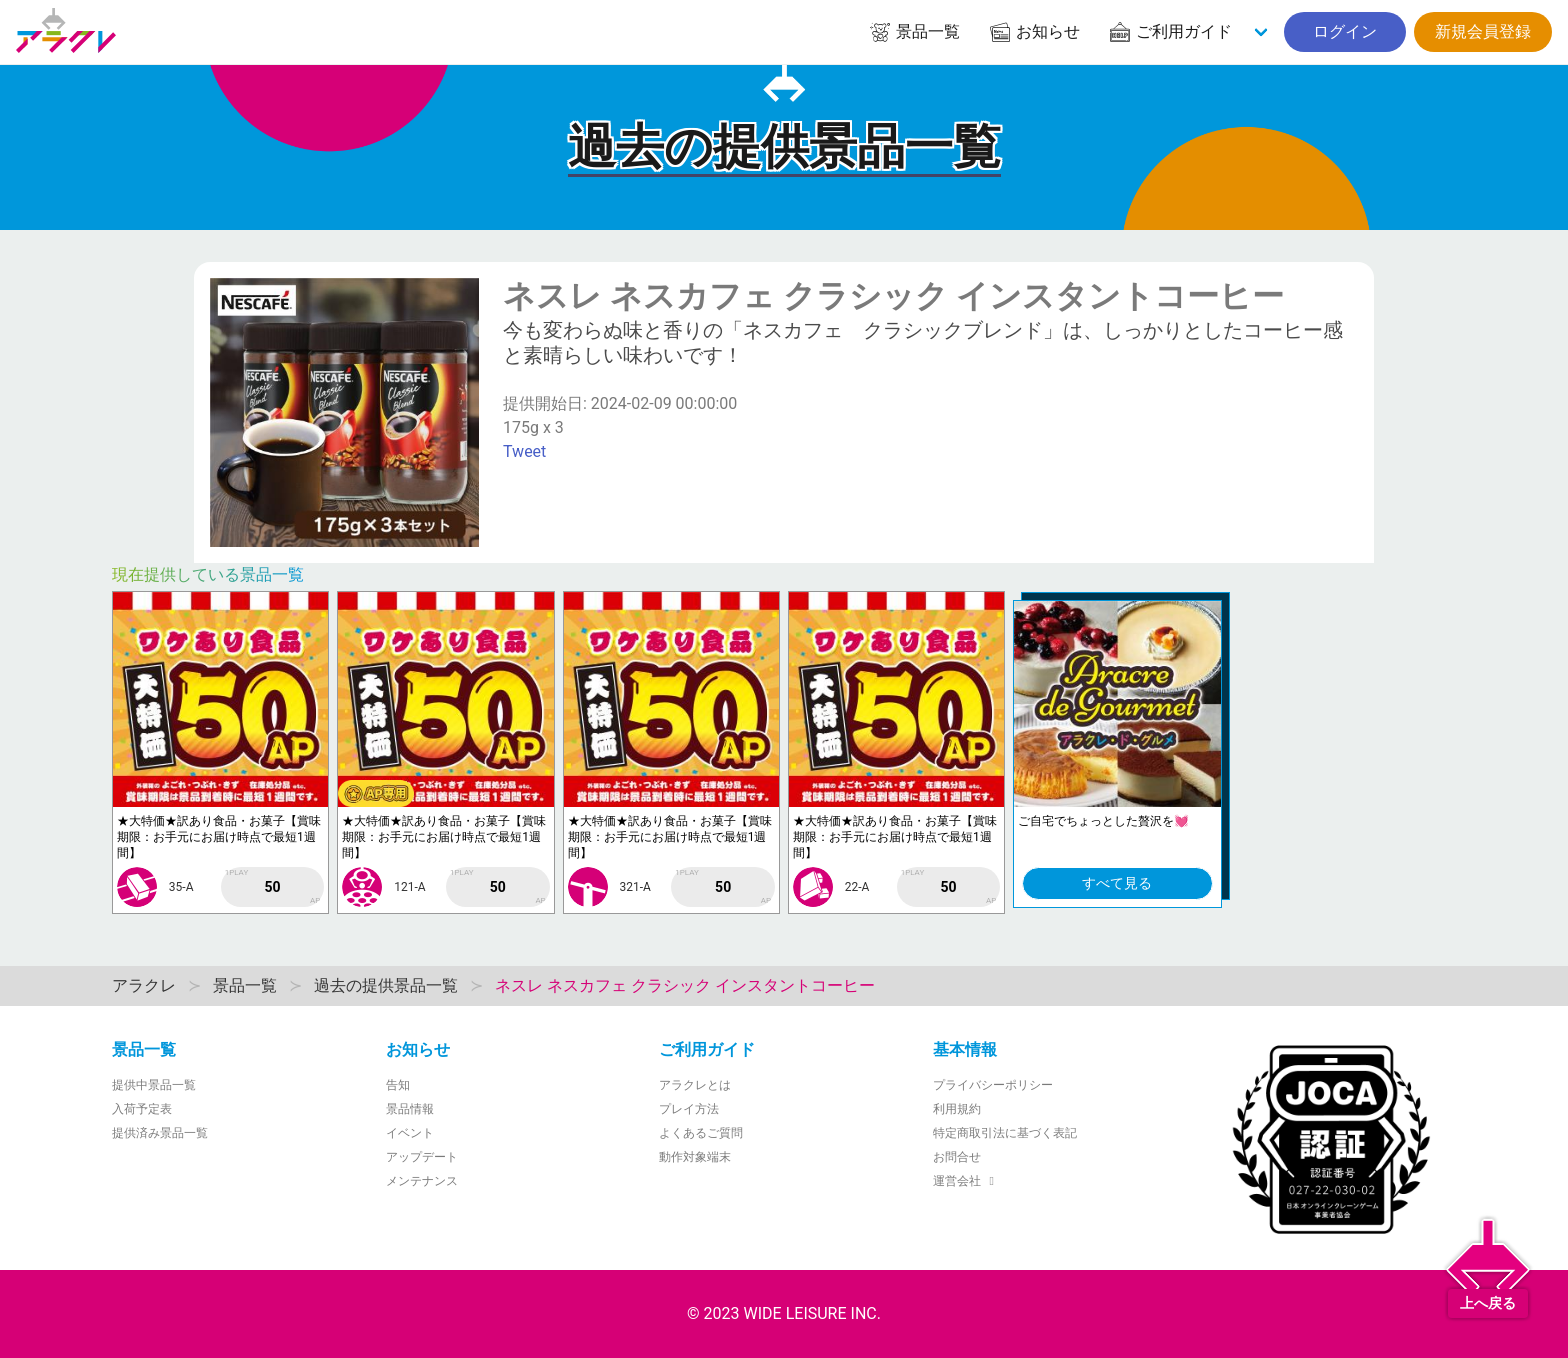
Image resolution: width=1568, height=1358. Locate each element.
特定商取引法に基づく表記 (1005, 1133)
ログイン (1345, 31)
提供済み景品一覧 (160, 1133)
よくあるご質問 (701, 1133)
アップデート (422, 1157)
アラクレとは (695, 1085)
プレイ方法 (689, 1109)
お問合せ (957, 1157)
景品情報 (410, 1109)
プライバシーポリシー (993, 1085)
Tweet (524, 451)
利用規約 (957, 1109)
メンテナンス (422, 1181)
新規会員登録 (1483, 31)
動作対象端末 (695, 1157)
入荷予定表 (142, 1109)
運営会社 (966, 1181)
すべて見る (1117, 883)
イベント (410, 1133)
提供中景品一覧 (154, 1085)
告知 (398, 1085)
